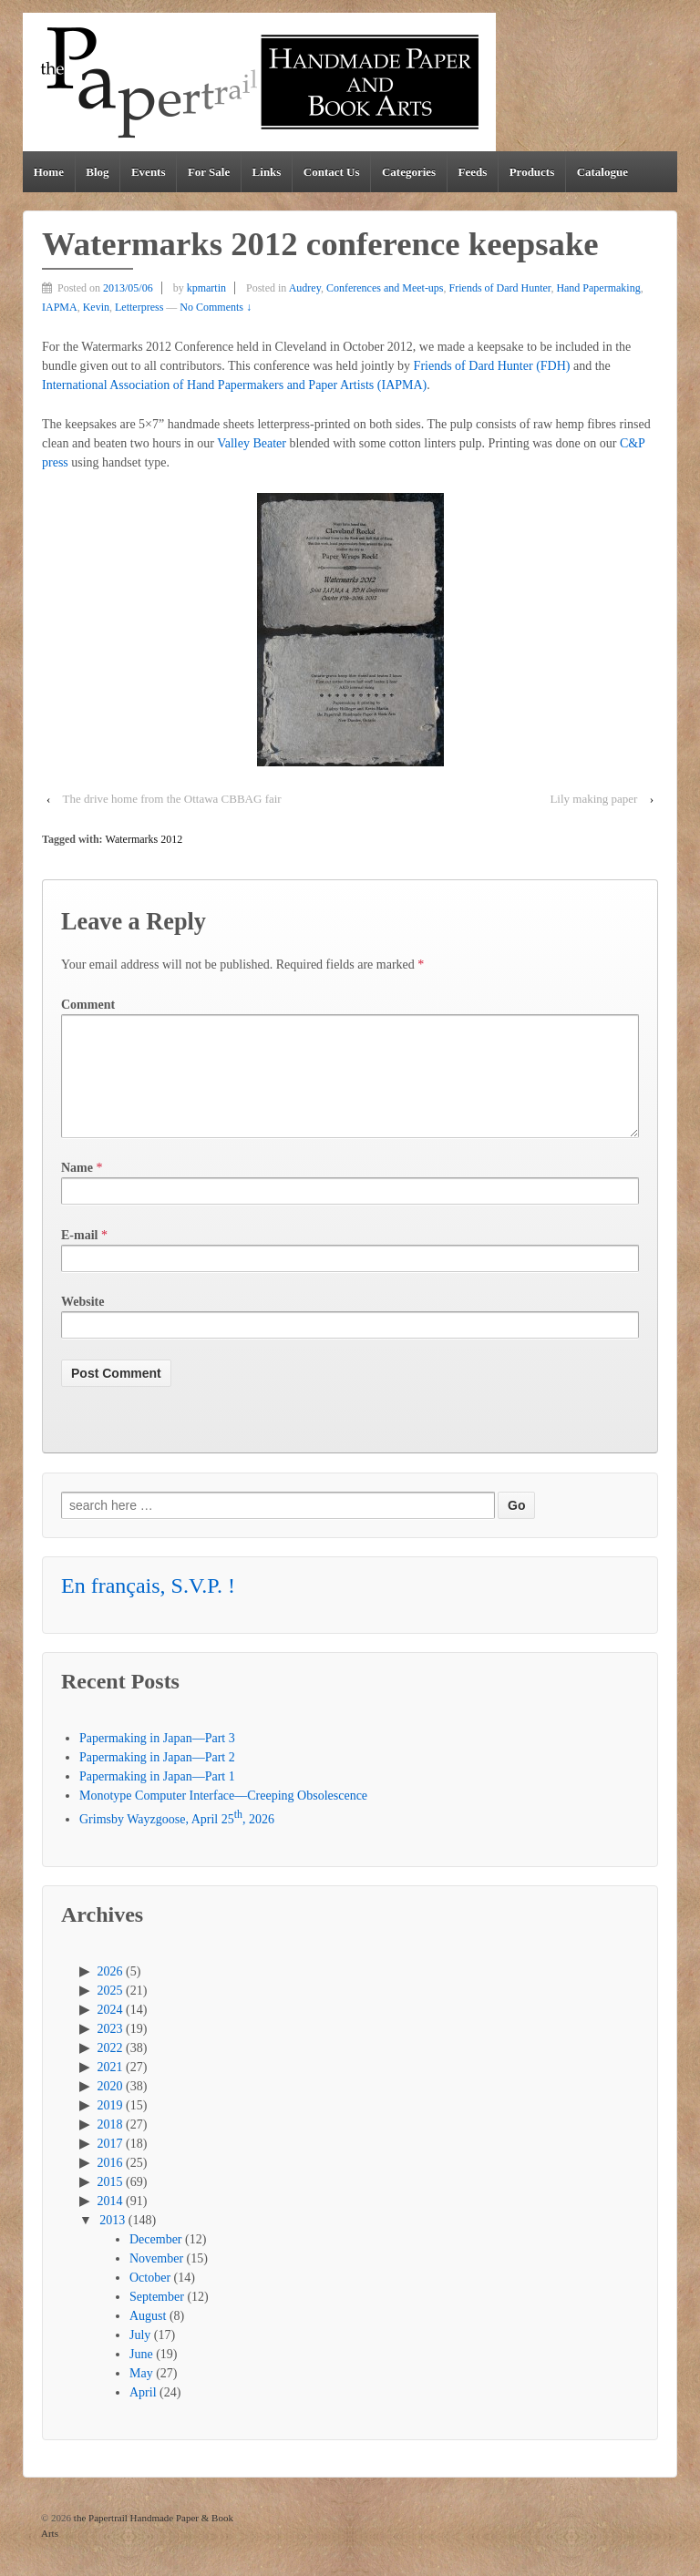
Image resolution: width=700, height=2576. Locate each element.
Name (77, 1189)
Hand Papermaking (598, 288)
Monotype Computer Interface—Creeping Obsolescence (223, 1817)
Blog (97, 172)
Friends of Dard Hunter (500, 288)
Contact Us (332, 172)
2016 (110, 2184)
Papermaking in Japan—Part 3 (157, 1760)
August (147, 2338)
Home (49, 172)
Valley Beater (251, 443)
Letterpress (139, 307)
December (155, 2261)
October (149, 2299)
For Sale (209, 172)
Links (267, 172)
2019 (110, 2127)
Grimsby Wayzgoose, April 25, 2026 (176, 1841)
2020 (110, 2108)
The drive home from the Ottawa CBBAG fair (172, 799)
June (141, 2376)
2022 (110, 2070)
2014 (110, 2223)
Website (82, 1323)
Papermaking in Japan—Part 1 (157, 1798)
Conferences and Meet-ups (385, 288)
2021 (110, 2089)
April (143, 2414)
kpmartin (206, 288)
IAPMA (59, 307)
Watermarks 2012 (144, 839)
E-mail (79, 1257)
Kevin (96, 307)
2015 (110, 2204)
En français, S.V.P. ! (148, 1607)
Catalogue (602, 172)
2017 (110, 2165)
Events (148, 172)
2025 (110, 2012)
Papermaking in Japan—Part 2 (157, 1779)
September (156, 2318)
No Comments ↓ (216, 307)
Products (532, 172)
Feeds (473, 172)
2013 (112, 2242)
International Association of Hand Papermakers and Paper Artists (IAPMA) (234, 385)
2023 (110, 2051)
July (139, 2357)
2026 (110, 1993)
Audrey (305, 288)
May (141, 2395)
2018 (110, 2146)
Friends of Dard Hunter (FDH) (492, 366)
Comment (88, 1004)
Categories (409, 172)
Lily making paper (593, 799)
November (156, 2280)
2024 (110, 2031)
